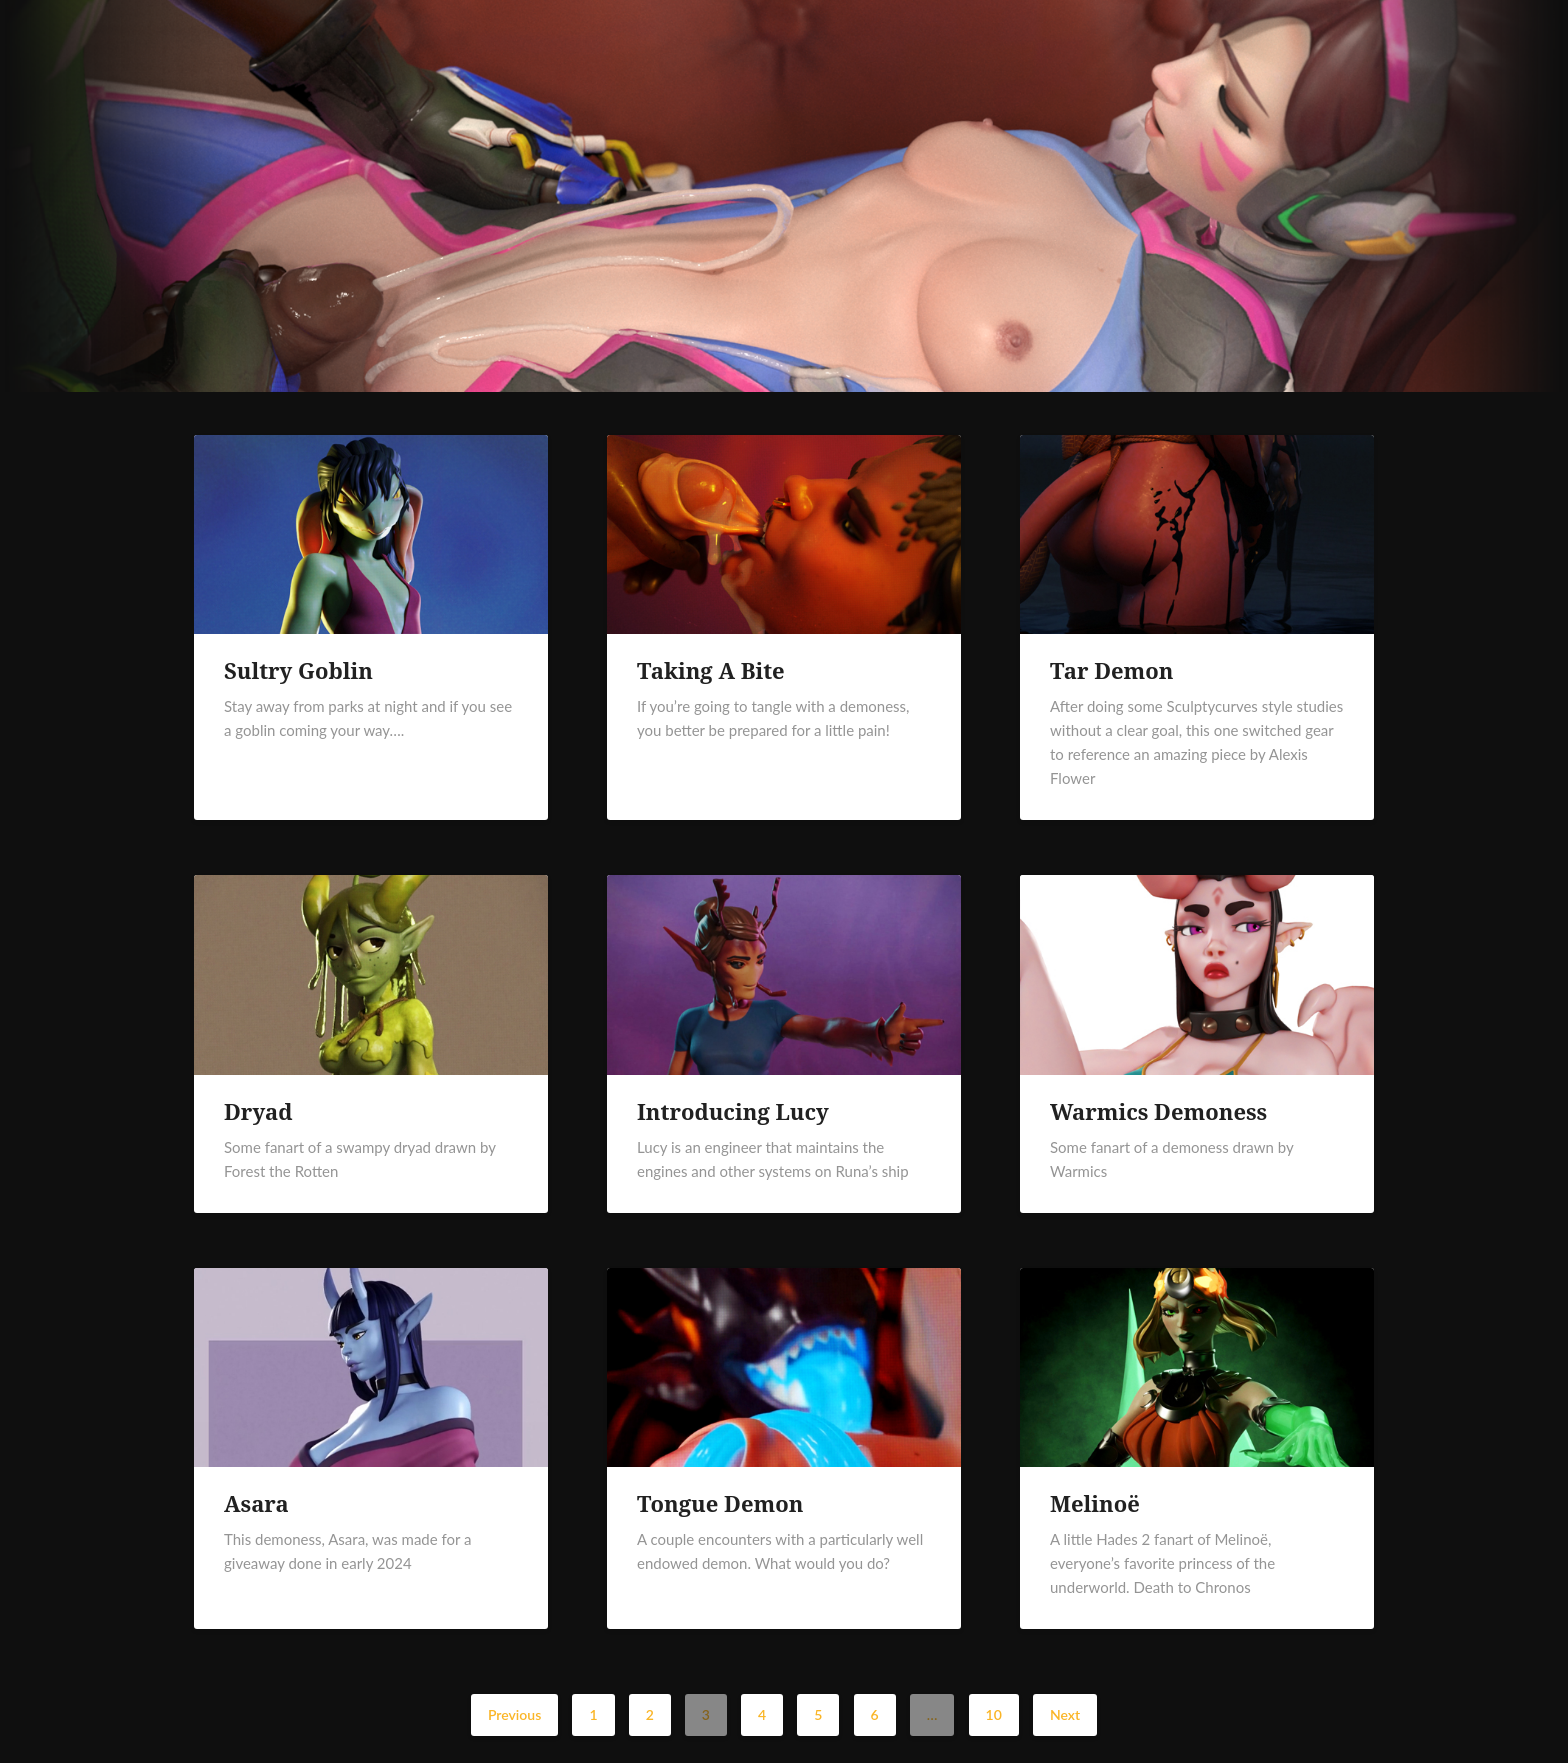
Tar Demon (1111, 670)
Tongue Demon (720, 1503)
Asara (256, 1503)
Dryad (258, 1111)
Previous (514, 1714)
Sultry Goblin (298, 670)
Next (1065, 1714)
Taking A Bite (711, 670)
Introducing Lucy (733, 1111)
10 (994, 1714)
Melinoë (1095, 1503)
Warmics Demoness (1158, 1111)
